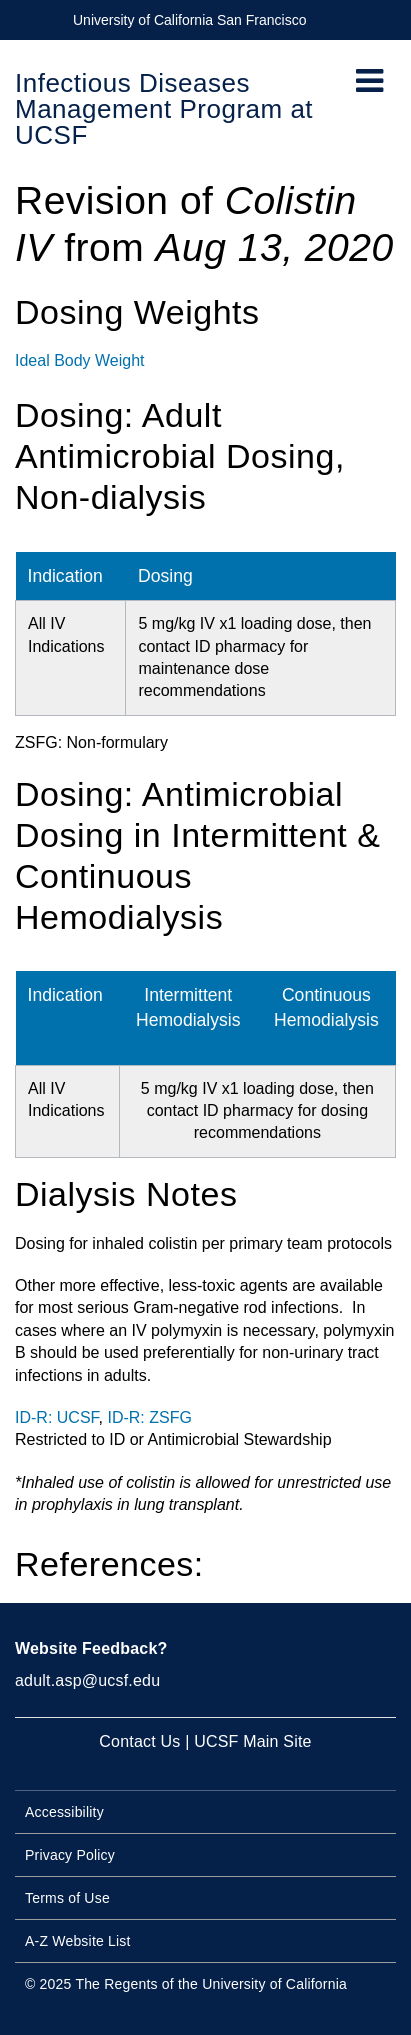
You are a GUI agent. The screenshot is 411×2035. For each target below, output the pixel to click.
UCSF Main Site (253, 1741)
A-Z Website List (78, 1941)
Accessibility (64, 1812)
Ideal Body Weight (80, 360)
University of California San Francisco (189, 20)
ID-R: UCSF (57, 1417)
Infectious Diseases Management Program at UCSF (164, 109)
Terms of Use (67, 1898)
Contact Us (139, 1741)
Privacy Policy (70, 1855)
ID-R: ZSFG (149, 1417)
